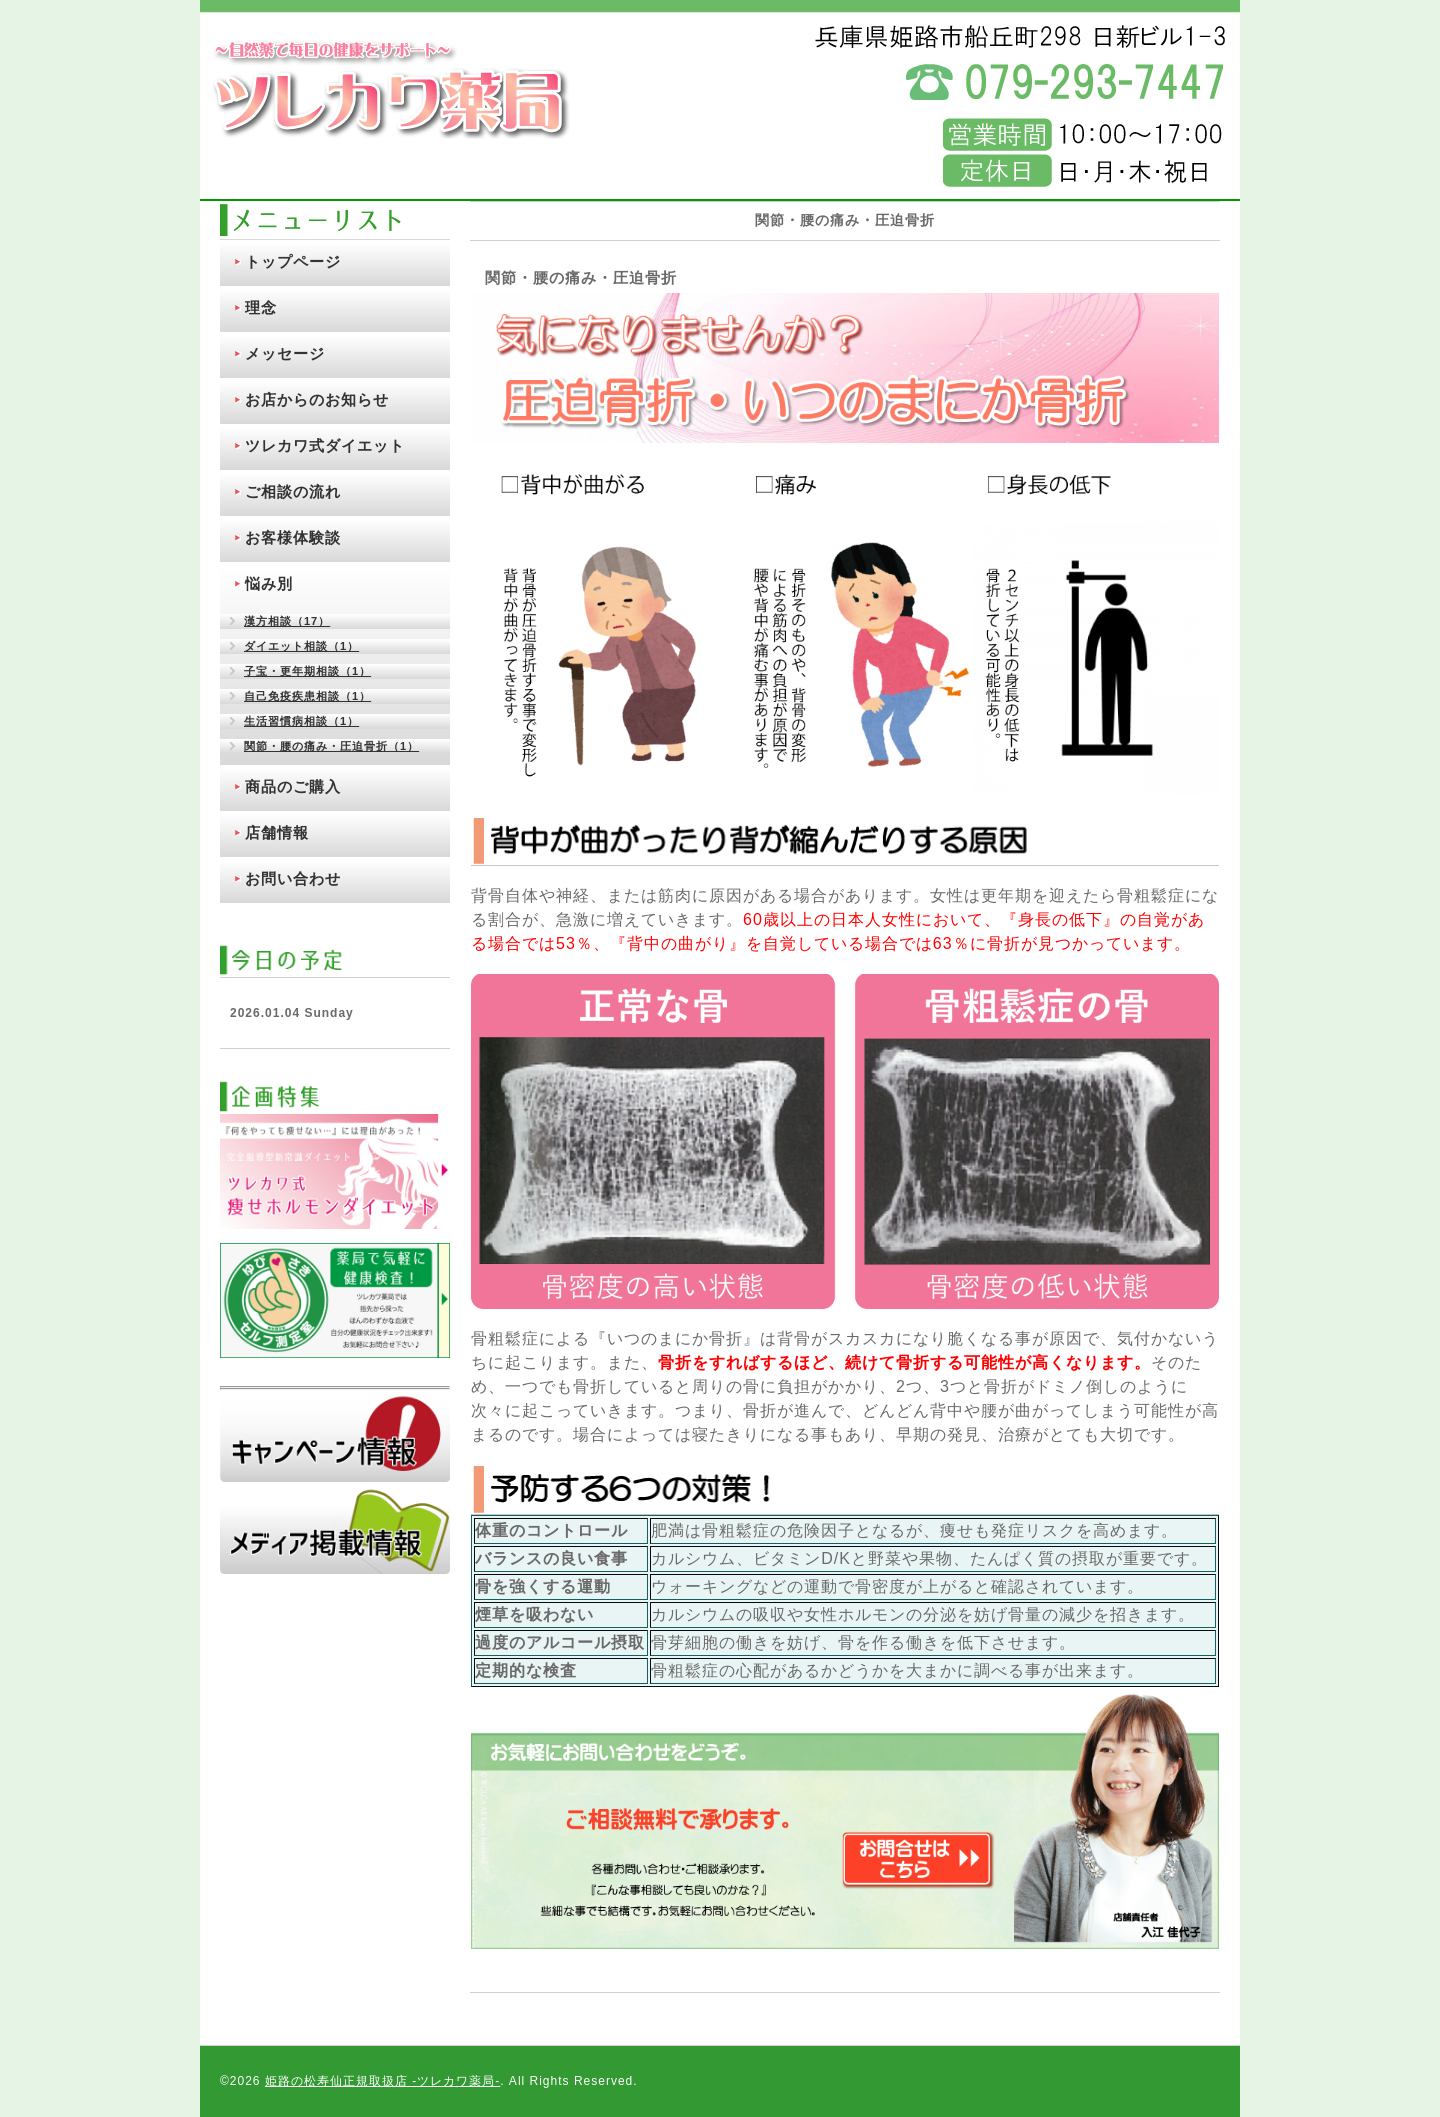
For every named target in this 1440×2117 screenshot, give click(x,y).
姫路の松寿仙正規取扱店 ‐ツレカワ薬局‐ (382, 2081)
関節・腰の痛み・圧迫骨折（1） (331, 746)
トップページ (293, 261)
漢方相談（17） (287, 621)
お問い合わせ (293, 878)
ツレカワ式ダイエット (325, 445)
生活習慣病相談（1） (301, 721)
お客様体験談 (293, 537)
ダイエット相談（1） (301, 646)
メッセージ (285, 353)
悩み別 (269, 583)
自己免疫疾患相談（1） (307, 696)
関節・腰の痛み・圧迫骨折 (581, 277)
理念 (261, 307)
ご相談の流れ (293, 491)
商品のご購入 (293, 786)
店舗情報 (277, 832)
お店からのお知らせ (317, 399)
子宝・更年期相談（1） (307, 671)
